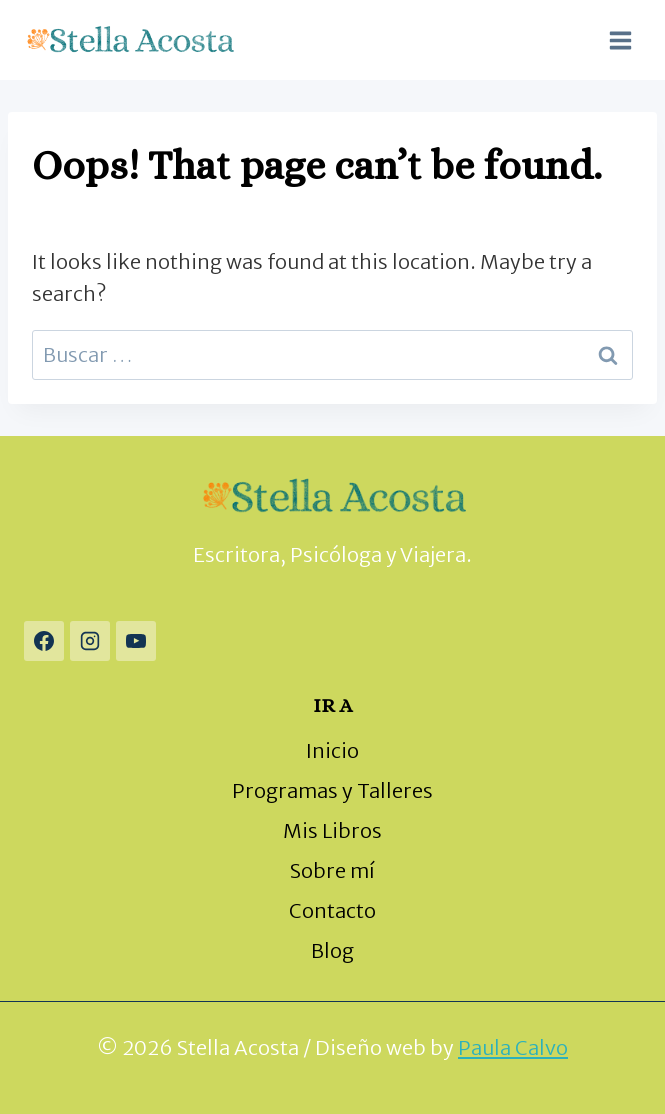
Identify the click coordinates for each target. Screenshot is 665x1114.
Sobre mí (332, 870)
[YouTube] (136, 641)
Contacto (332, 910)
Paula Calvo (513, 1047)
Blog (332, 950)
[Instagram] (90, 641)
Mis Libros (332, 830)
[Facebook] (44, 641)
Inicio (332, 750)
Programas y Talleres (332, 790)
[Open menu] (620, 40)
